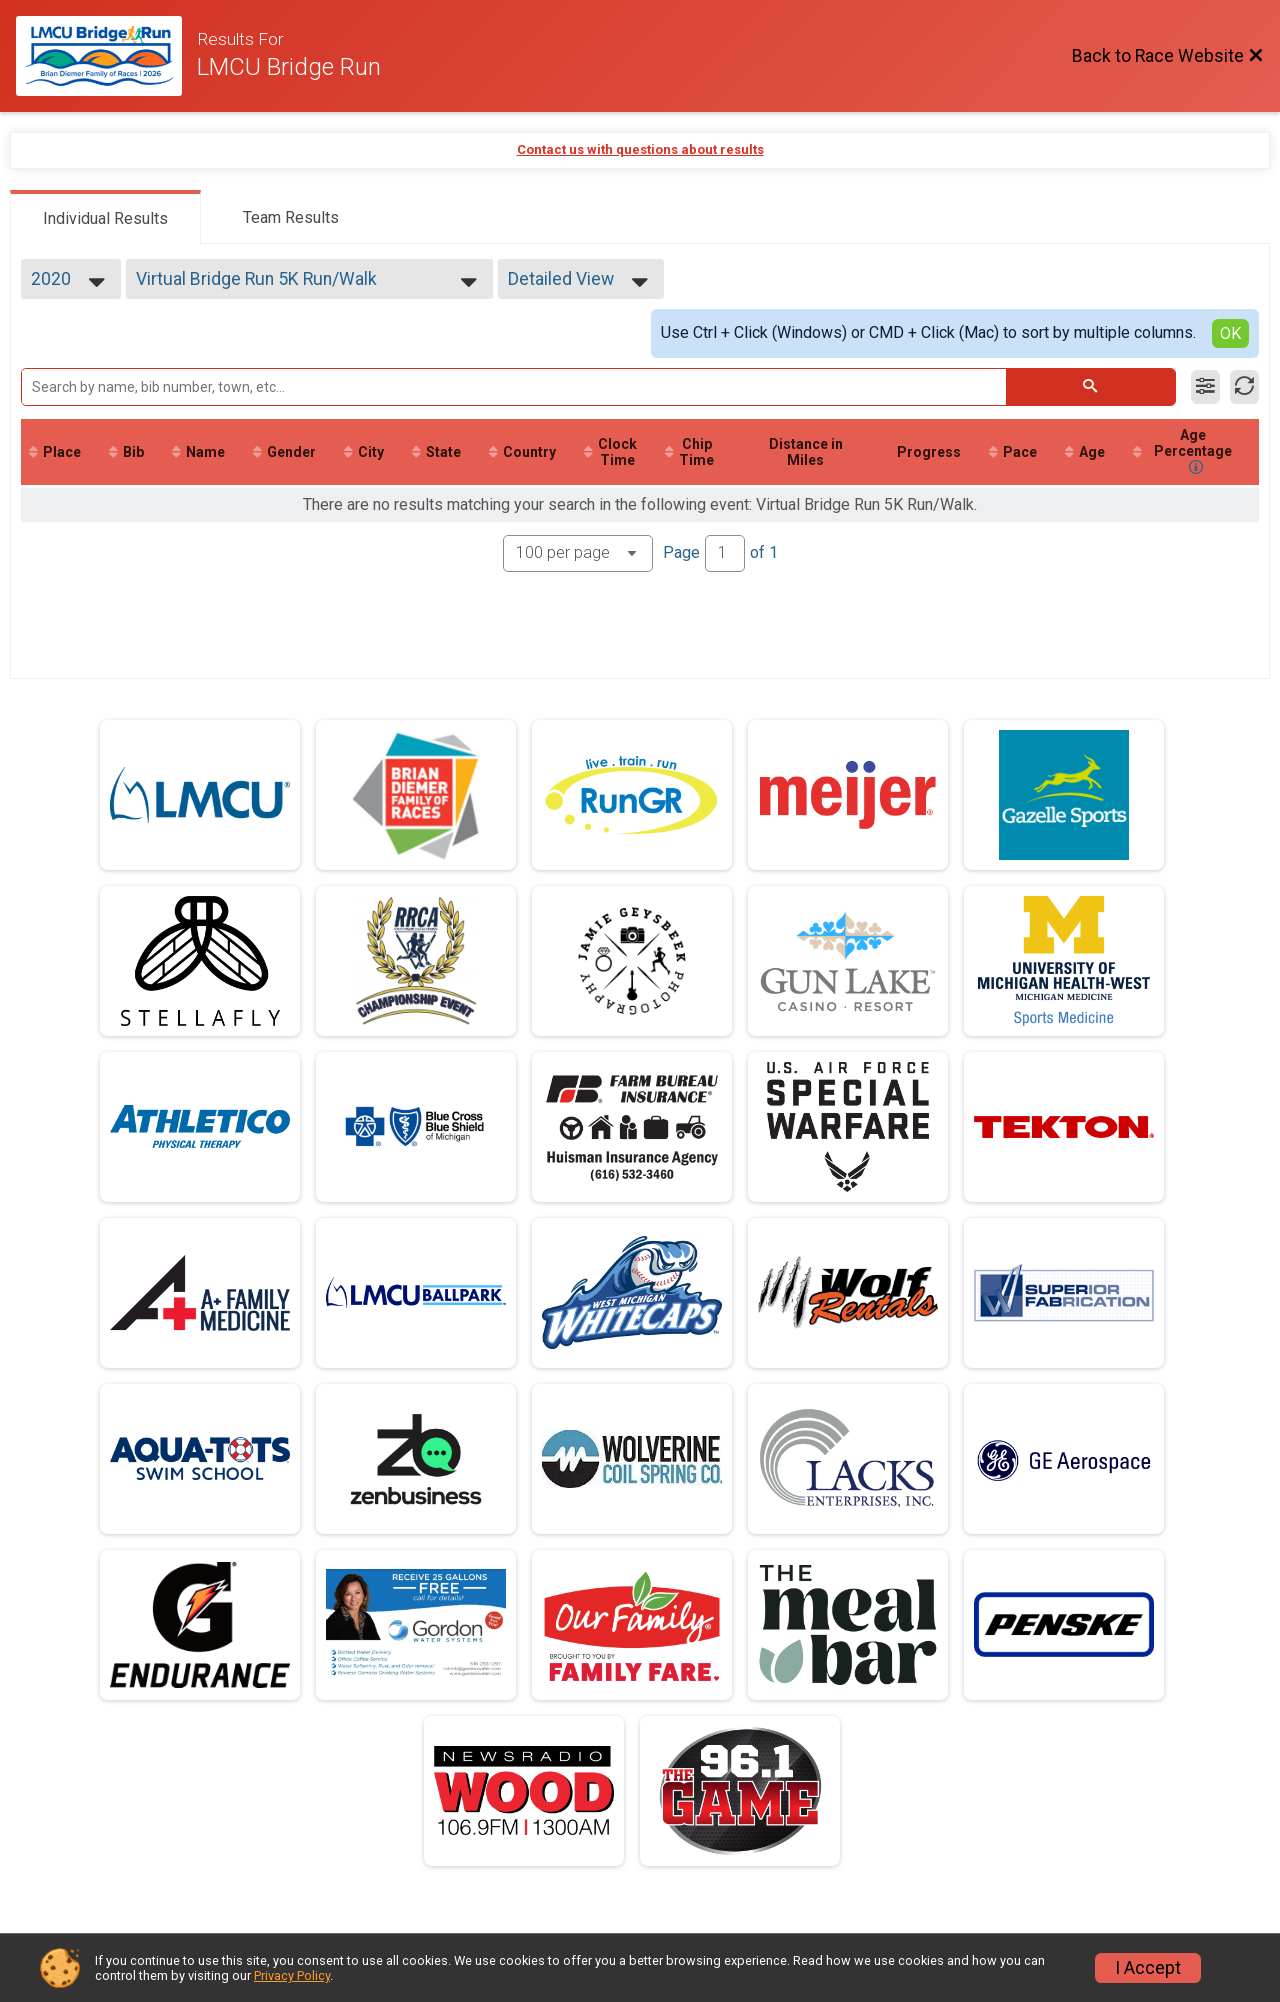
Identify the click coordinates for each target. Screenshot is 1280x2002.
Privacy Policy (292, 1975)
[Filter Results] (1205, 387)
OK (1230, 333)
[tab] (105, 217)
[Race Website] (106, 56)
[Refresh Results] (1244, 387)
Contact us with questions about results (640, 149)
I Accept (1148, 1968)
